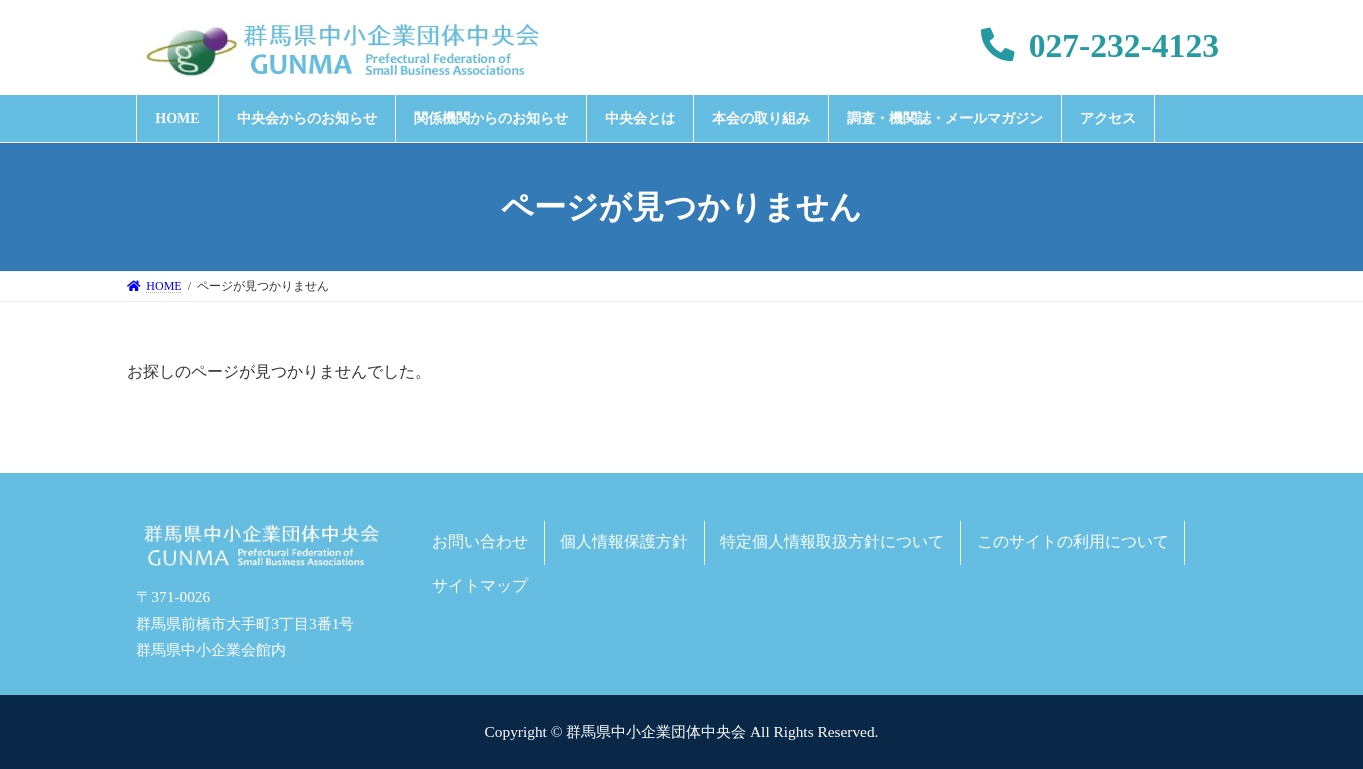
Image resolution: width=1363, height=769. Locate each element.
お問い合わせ (480, 541)
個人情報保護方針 (624, 541)
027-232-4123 (1100, 45)
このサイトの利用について (1073, 541)
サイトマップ (480, 585)
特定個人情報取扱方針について (832, 541)
